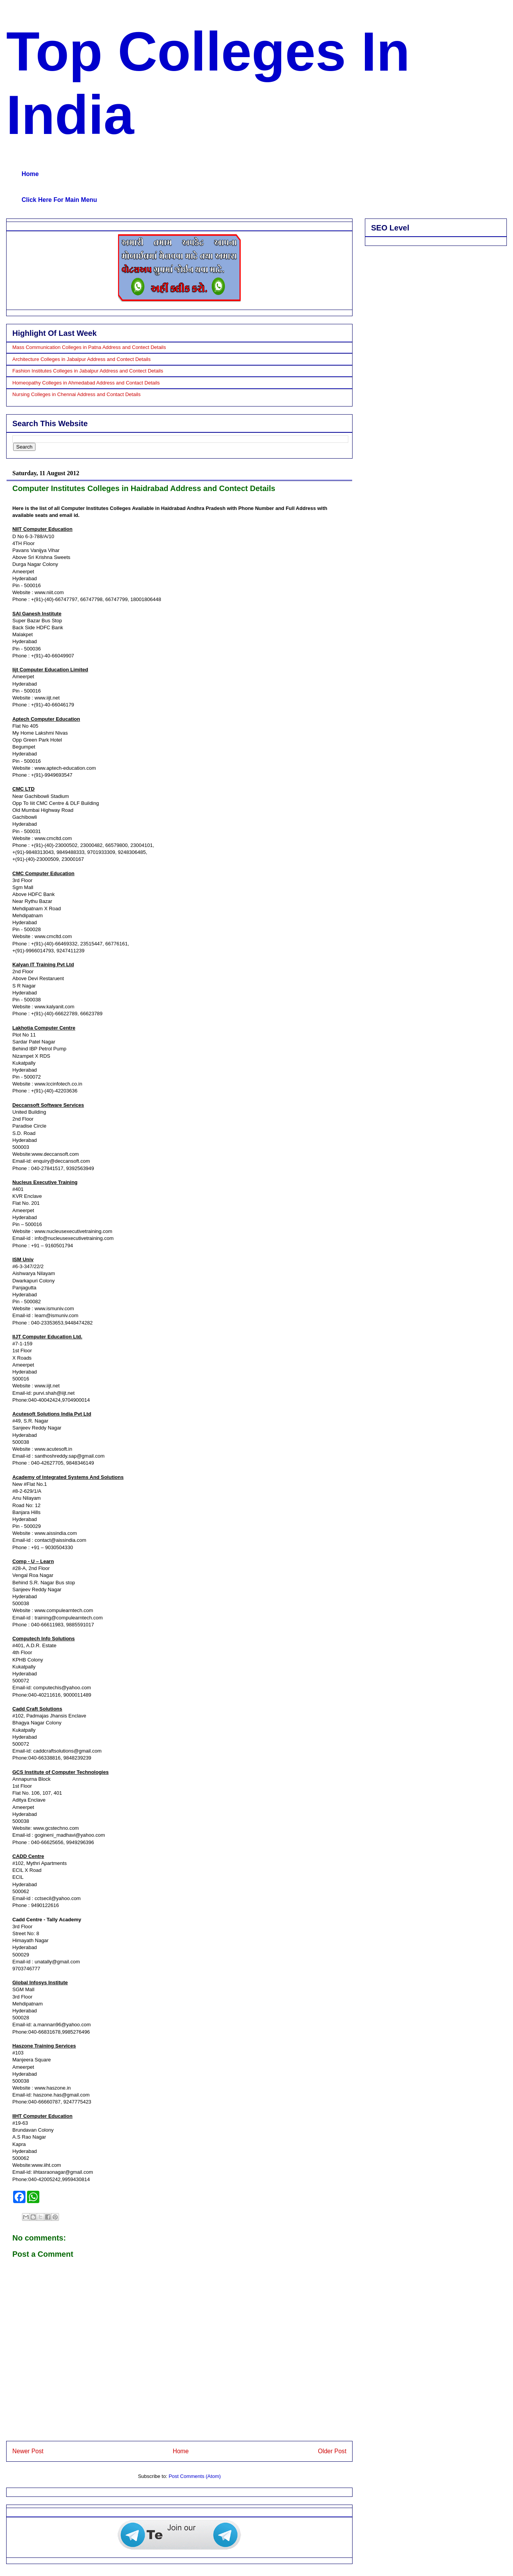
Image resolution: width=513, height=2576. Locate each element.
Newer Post (28, 2451)
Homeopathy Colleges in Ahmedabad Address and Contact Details (86, 383)
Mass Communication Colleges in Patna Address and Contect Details (89, 347)
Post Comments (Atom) (195, 2476)
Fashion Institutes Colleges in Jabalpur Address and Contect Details (87, 371)
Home (30, 174)
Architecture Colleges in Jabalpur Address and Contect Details (81, 359)
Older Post (332, 2451)
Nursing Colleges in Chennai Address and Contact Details (76, 394)
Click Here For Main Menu (59, 199)
